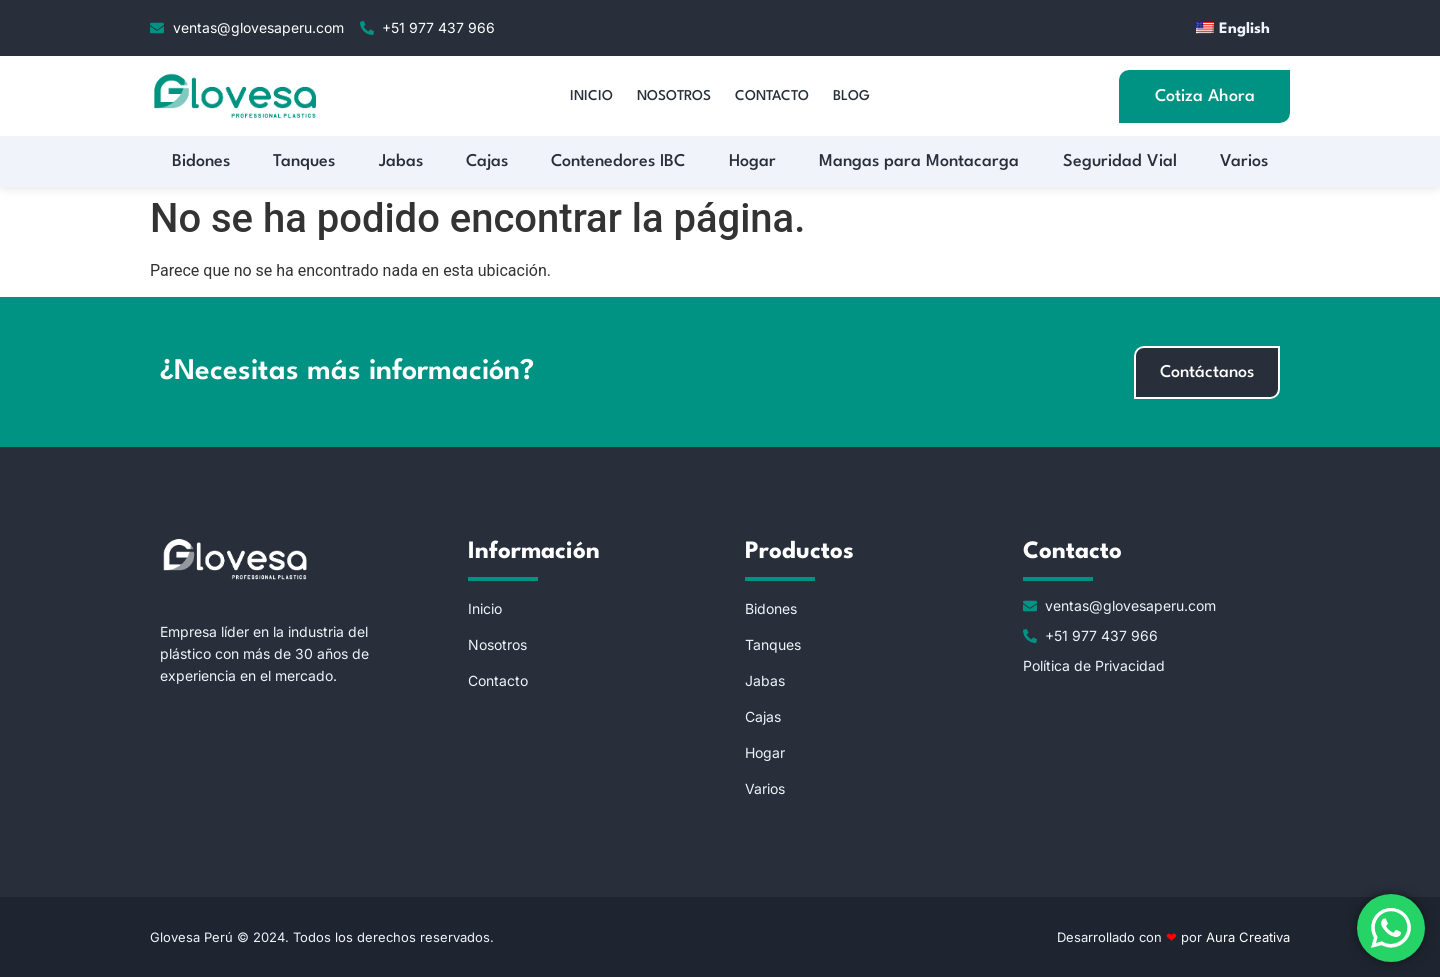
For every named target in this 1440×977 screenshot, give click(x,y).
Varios (1244, 161)
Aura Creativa (1246, 937)
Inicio (591, 96)
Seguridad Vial (1120, 161)
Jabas (401, 161)
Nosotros (674, 96)
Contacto (772, 96)
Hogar (752, 161)
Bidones (201, 161)
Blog (851, 96)
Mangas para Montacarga (919, 161)
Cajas (487, 161)
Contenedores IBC (618, 161)
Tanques (304, 161)
